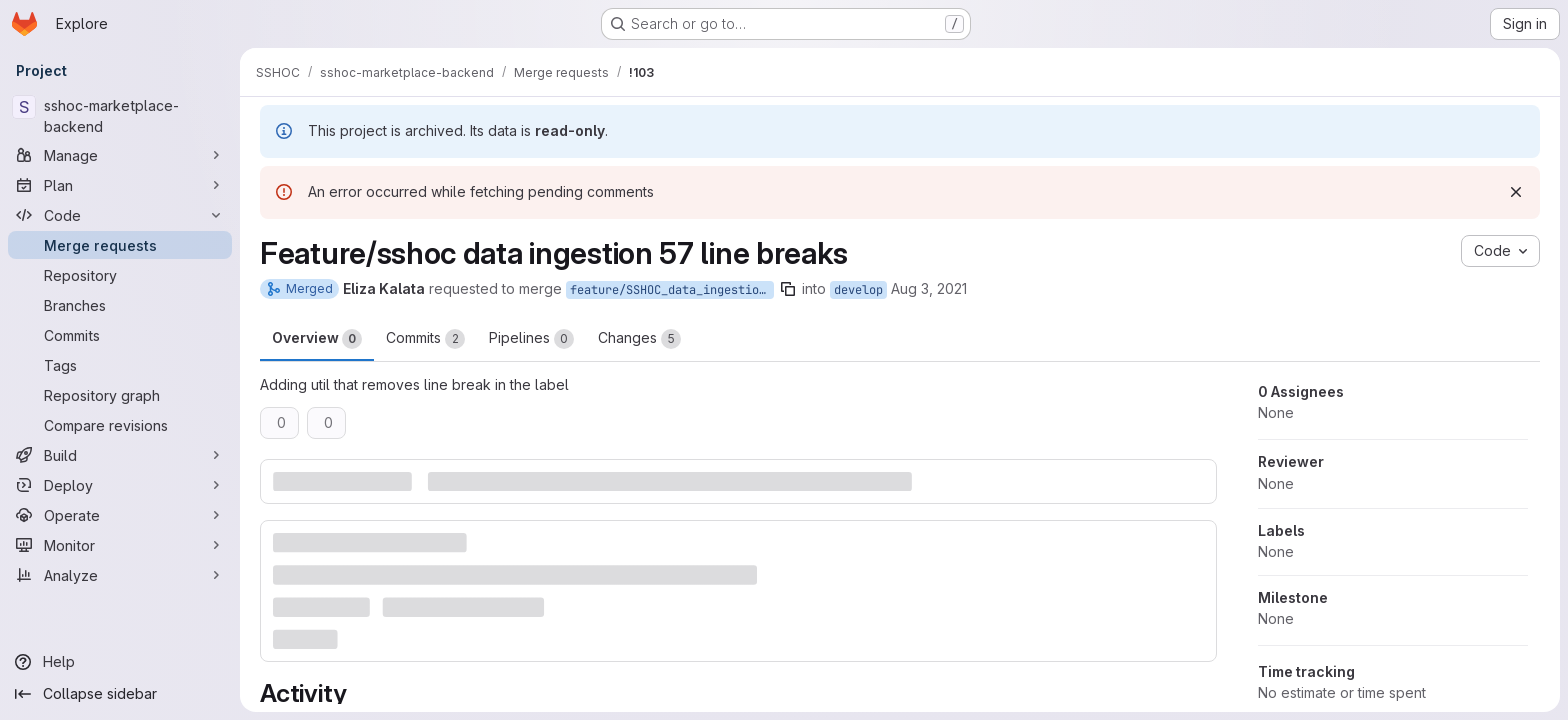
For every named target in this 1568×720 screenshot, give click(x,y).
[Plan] (120, 185)
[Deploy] (120, 485)
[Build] (120, 455)
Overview (317, 339)
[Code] (120, 215)
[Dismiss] (1516, 192)
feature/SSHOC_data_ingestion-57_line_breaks (672, 290)
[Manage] (120, 155)
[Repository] (120, 275)
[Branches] (120, 305)
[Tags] (120, 365)
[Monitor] (120, 545)
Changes (639, 339)
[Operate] (120, 515)
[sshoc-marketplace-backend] (120, 116)
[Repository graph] (120, 395)
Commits (425, 339)
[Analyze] (120, 575)
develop (858, 290)
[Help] (120, 662)
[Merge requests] (120, 245)
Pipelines (531, 339)
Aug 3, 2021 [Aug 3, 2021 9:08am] (929, 288)
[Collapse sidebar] (120, 694)
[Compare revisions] (120, 425)
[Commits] (120, 335)
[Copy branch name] (788, 289)
